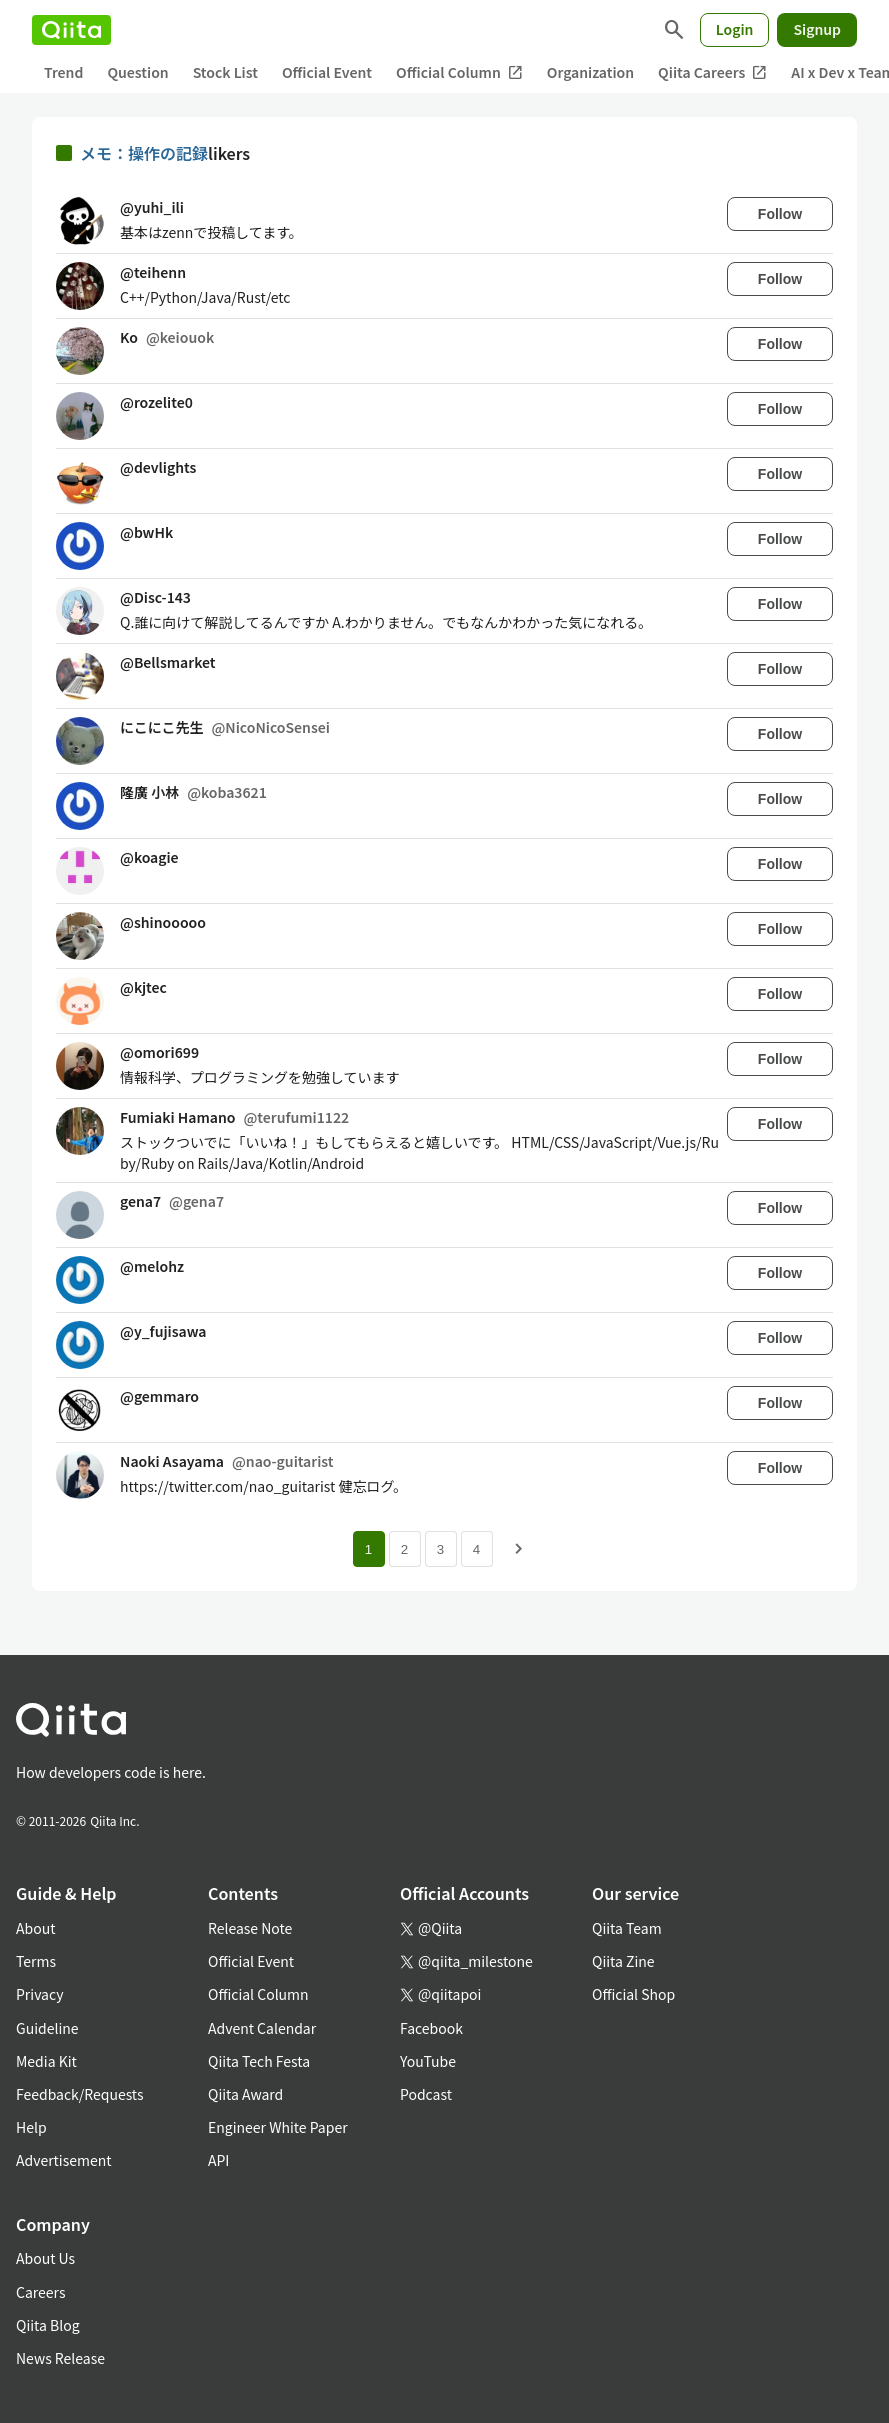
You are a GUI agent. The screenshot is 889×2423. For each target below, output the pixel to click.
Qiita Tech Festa (259, 2061)
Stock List (225, 72)
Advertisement (64, 2160)
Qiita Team (627, 1928)
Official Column (459, 72)
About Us (45, 2258)
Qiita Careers (712, 72)
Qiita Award (245, 2094)
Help (31, 2127)
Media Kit (46, 2061)
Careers (40, 2292)
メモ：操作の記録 (144, 153)
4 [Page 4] (476, 1549)
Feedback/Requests (80, 2094)
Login (735, 29)
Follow (780, 214)
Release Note (250, 1928)
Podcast (426, 2094)
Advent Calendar (262, 2028)
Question (137, 72)
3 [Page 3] (440, 1549)
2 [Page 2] (404, 1549)
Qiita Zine (623, 1961)
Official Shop (633, 1994)
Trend (63, 72)
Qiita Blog (48, 2325)
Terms (36, 1961)
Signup (817, 29)
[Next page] (519, 1549)
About (35, 1928)
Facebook (431, 2028)
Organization (590, 72)
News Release (60, 2358)
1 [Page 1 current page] (368, 1549)
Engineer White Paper (278, 2127)
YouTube (428, 2061)
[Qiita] (71, 30)
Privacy (39, 1994)
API (218, 2160)
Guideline (47, 2028)
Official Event (327, 72)
